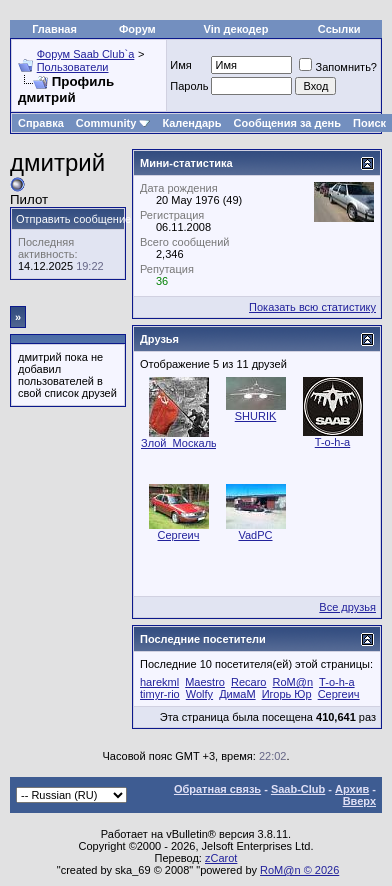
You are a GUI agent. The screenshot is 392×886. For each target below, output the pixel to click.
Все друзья (347, 607)
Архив (352, 789)
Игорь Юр (287, 694)
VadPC (255, 535)
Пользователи (73, 67)
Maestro (205, 682)
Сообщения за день (287, 123)
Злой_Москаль (179, 443)
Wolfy (199, 694)
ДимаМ (237, 694)
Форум (137, 29)
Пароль (189, 86)
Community (113, 123)
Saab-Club (298, 789)
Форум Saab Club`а (86, 54)
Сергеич (179, 535)
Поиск (369, 123)
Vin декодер (236, 29)
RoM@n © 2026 (299, 870)
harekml (159, 682)
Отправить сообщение (73, 219)
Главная (54, 29)
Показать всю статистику (312, 307)
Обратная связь (217, 789)
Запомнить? (338, 67)
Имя (180, 65)
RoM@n (293, 682)
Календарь (191, 123)
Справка (41, 123)
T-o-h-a (332, 442)
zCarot (221, 858)
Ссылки (339, 29)
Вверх (359, 801)
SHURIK (256, 416)
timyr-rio (160, 694)
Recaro (248, 682)
